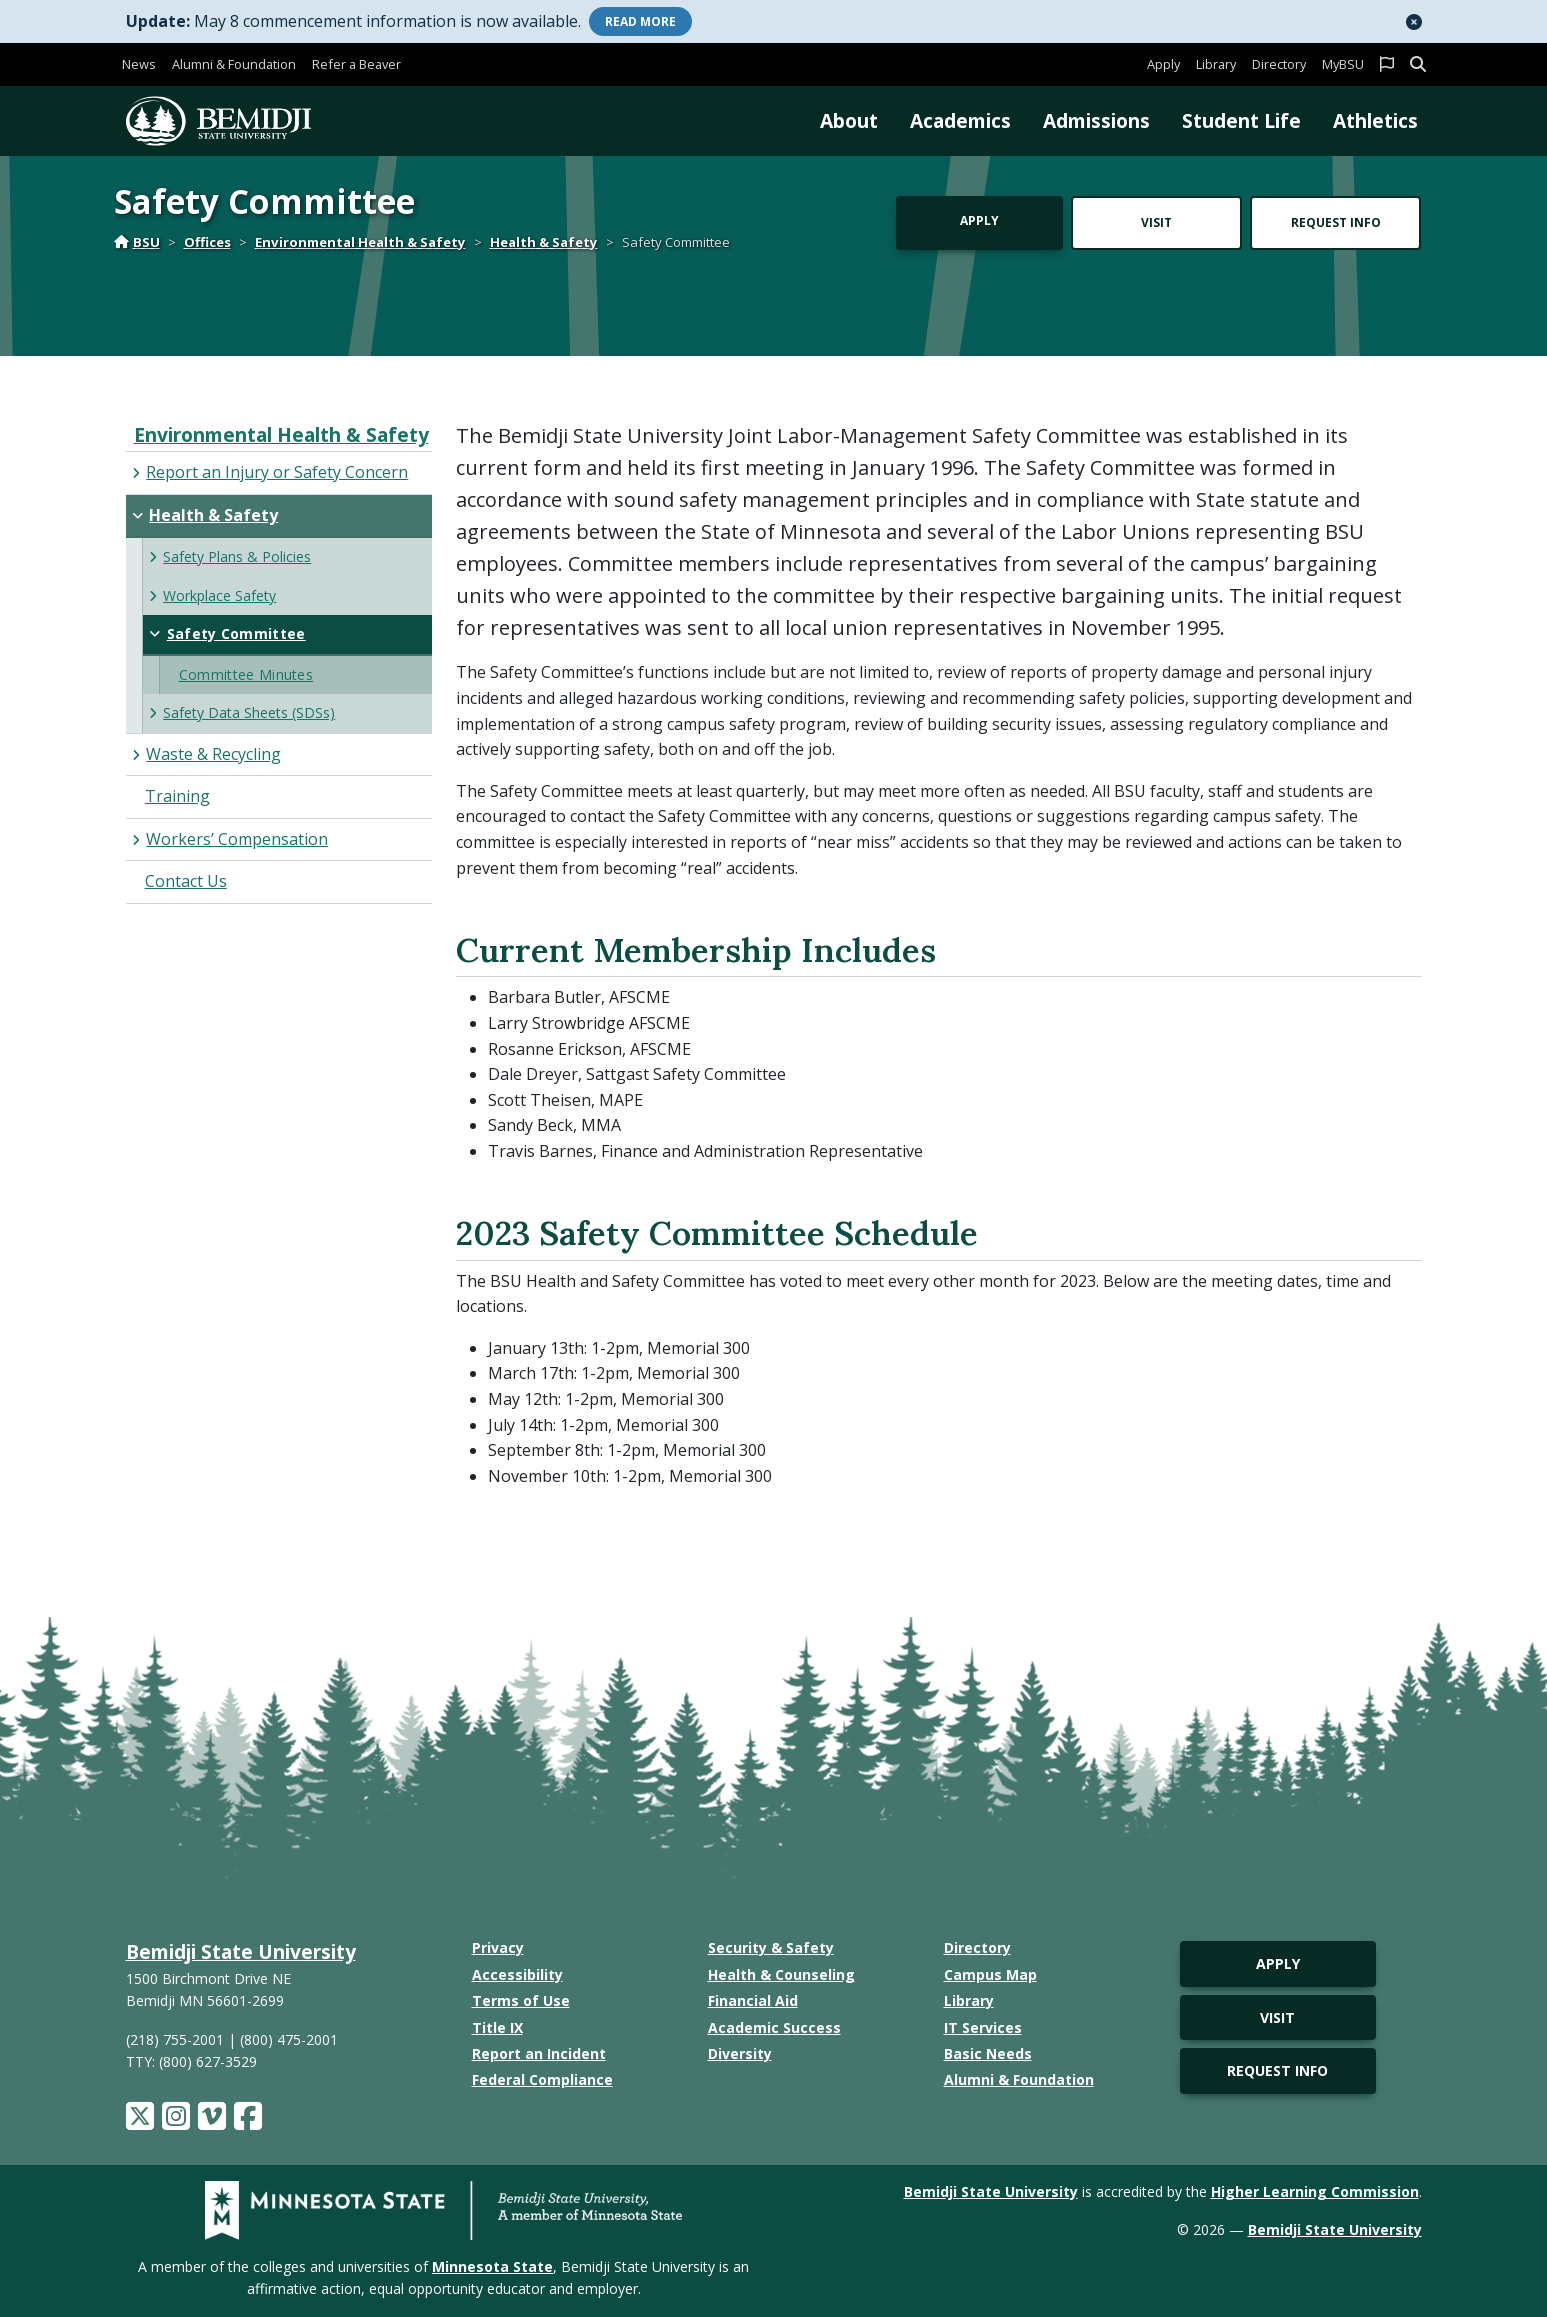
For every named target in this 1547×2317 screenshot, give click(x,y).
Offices (207, 242)
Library (1216, 64)
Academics (960, 120)
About (849, 120)
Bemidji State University (241, 1951)
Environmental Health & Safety (360, 242)
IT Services (983, 2027)
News (139, 64)
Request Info (1336, 222)
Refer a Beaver (356, 64)
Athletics (1375, 120)
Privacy (498, 1947)
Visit (1156, 222)
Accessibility (517, 1974)
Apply (1163, 64)
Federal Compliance (542, 2079)
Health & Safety (544, 242)
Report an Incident (539, 2053)
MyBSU (1343, 64)
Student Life (1241, 120)
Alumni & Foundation (234, 64)
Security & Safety (771, 1947)
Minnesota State (492, 2266)
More (640, 21)
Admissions (1096, 120)
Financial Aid (753, 2000)
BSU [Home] (137, 242)
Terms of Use (521, 2000)
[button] (1414, 22)
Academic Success (774, 2027)
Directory (1279, 64)
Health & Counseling (781, 1974)
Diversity (740, 2053)
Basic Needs (988, 2053)
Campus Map (990, 1974)
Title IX (497, 2027)
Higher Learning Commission (1315, 2191)
